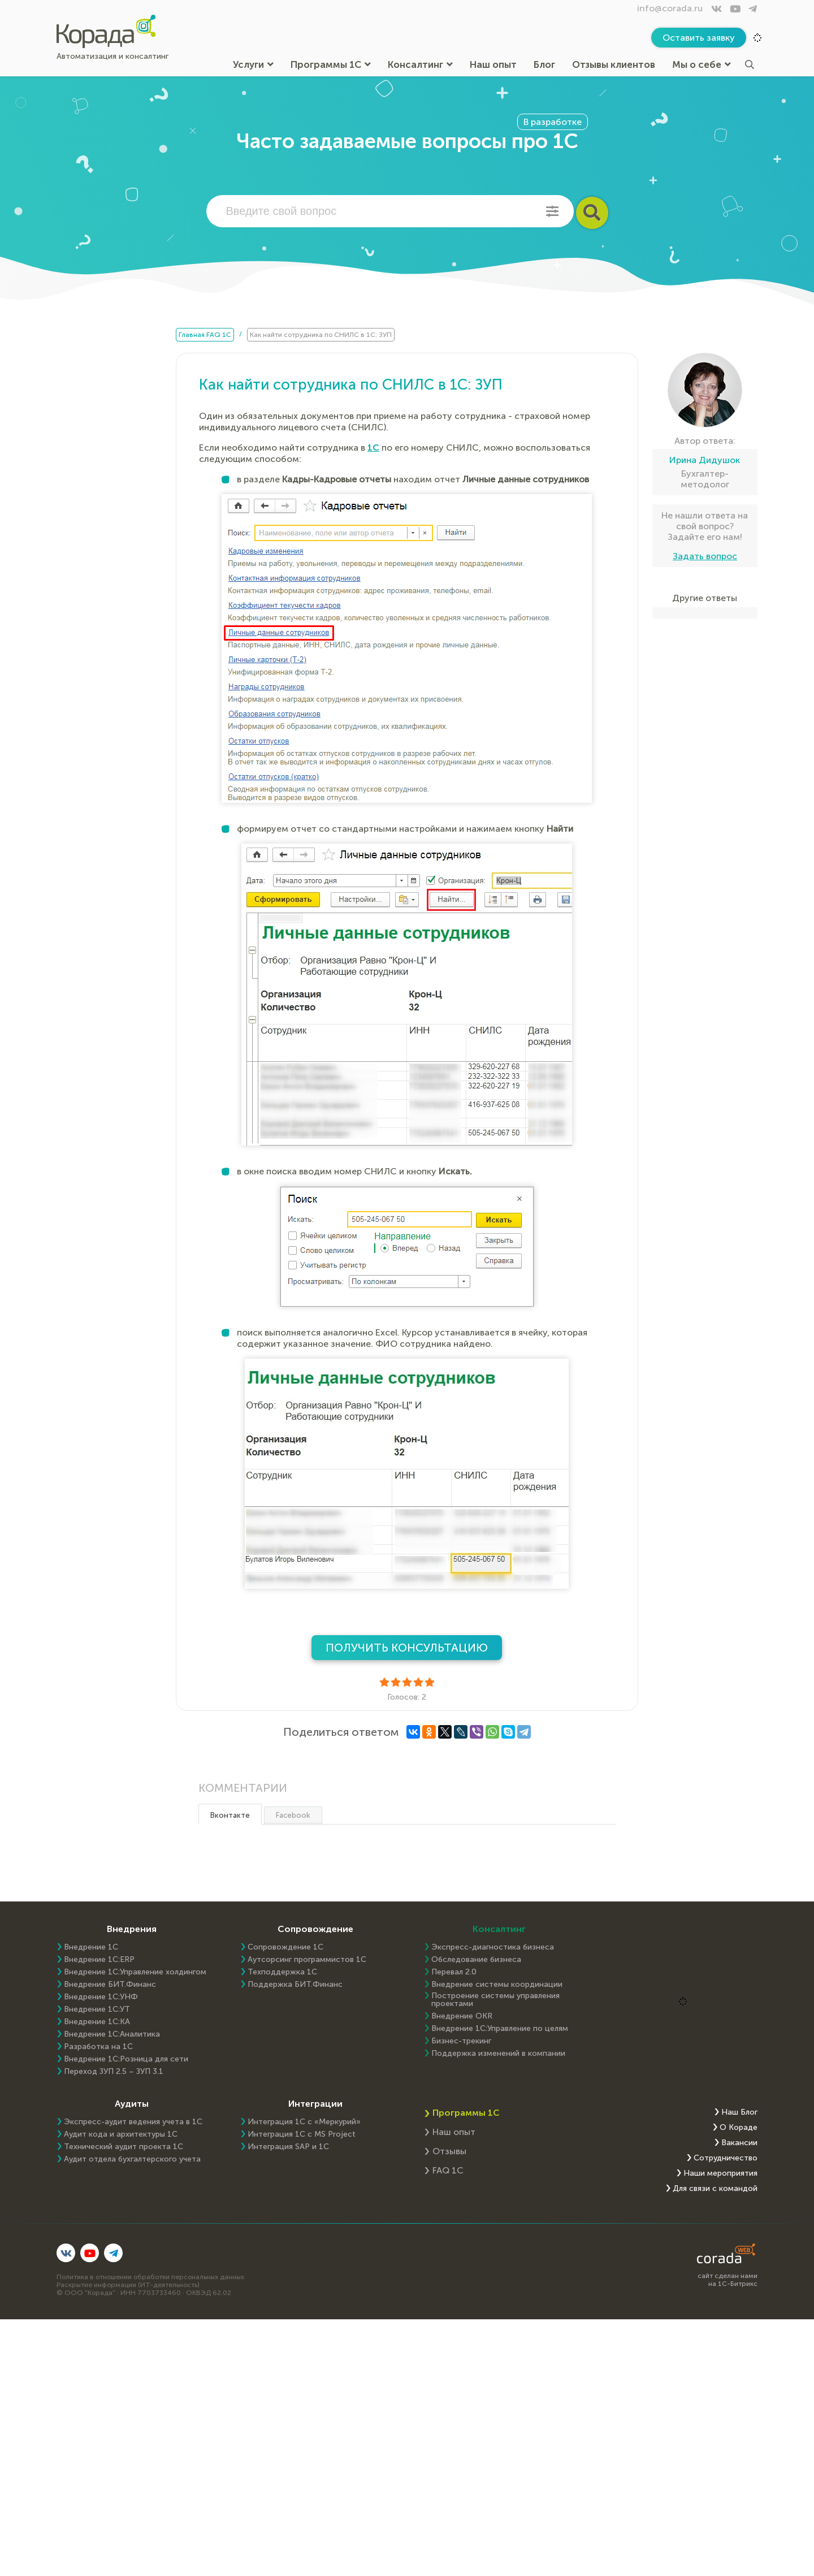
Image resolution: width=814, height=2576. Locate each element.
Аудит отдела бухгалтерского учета (132, 2159)
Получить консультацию (407, 1647)
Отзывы (449, 2151)
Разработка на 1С (98, 2047)
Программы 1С (331, 64)
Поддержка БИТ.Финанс (295, 1985)
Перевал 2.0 (454, 1972)
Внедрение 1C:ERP (99, 1960)
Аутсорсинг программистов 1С (307, 1960)
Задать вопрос (705, 556)
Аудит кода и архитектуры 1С (120, 2134)
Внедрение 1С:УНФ (101, 1997)
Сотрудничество (725, 2158)
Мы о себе (701, 64)
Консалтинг (420, 64)
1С (373, 447)
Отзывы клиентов (613, 64)
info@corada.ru (670, 8)
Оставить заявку (699, 37)
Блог (544, 64)
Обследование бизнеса (476, 1960)
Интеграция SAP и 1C (288, 2147)
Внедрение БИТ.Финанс (110, 1985)
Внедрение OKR (461, 2016)
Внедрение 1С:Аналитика (112, 2034)
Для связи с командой (715, 2189)
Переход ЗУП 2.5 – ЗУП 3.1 (113, 2072)
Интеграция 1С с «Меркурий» (304, 2122)
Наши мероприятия (720, 2173)
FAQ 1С (448, 2170)
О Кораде (738, 2128)
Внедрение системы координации (496, 1985)
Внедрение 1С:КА (97, 2022)
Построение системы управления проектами (495, 2000)
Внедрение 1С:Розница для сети (126, 2059)
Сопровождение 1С (285, 1947)
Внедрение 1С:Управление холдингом (135, 1972)
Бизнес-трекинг (461, 2041)
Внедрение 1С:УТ (97, 2009)
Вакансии (739, 2143)
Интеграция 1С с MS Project (302, 2134)
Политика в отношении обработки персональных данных (150, 2277)
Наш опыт (493, 64)
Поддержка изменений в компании (498, 2054)
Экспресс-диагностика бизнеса (492, 1947)
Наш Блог (739, 2112)
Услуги (253, 64)
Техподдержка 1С (282, 1972)
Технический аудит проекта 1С (123, 2147)
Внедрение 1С (91, 1947)
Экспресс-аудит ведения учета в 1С (133, 2122)
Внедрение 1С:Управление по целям (499, 2029)
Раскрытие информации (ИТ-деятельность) (128, 2285)
